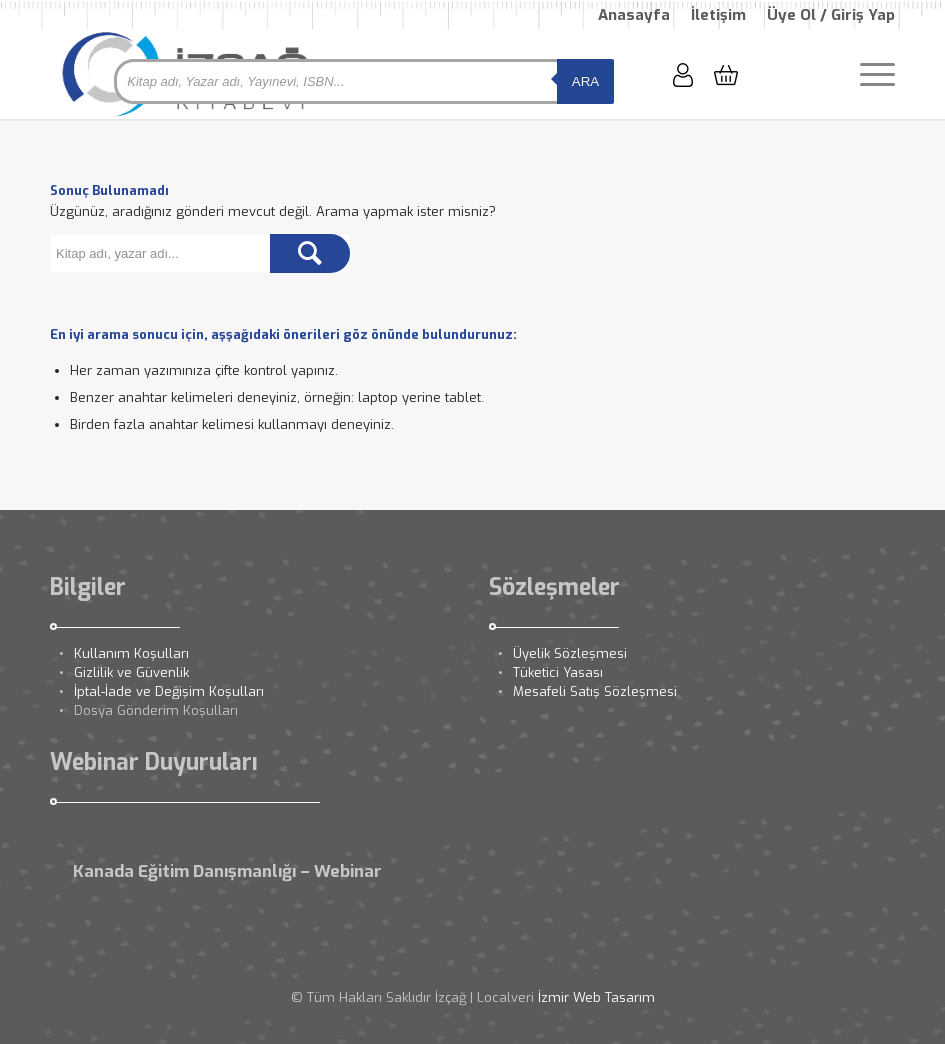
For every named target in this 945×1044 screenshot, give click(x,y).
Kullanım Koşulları (131, 653)
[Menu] (867, 74)
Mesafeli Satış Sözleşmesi (595, 691)
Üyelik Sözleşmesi (570, 653)
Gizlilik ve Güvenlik (131, 672)
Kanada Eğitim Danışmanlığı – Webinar (227, 871)
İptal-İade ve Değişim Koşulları (169, 691)
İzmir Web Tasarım (596, 997)
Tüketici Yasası (558, 672)
